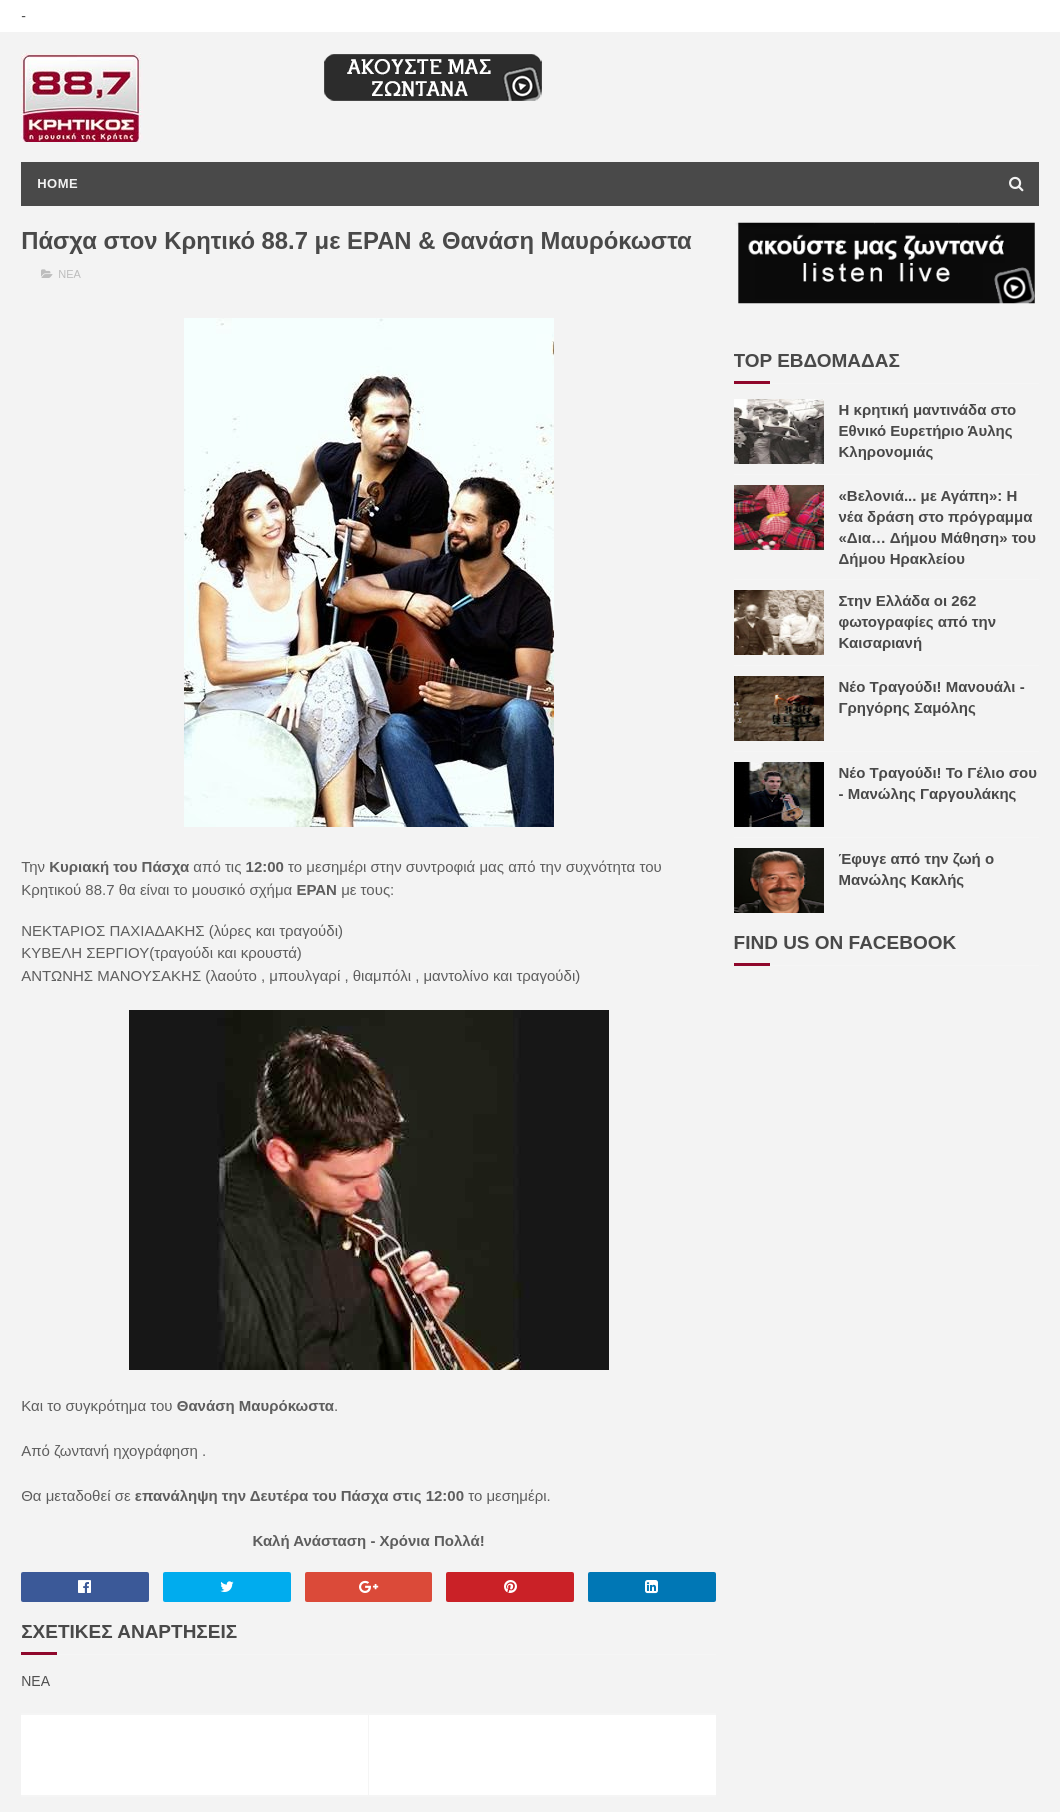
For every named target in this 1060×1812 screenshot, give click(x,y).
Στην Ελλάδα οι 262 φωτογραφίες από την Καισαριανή (918, 621)
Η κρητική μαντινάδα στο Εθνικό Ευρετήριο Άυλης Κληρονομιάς (928, 430)
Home (57, 183)
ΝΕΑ (69, 274)
